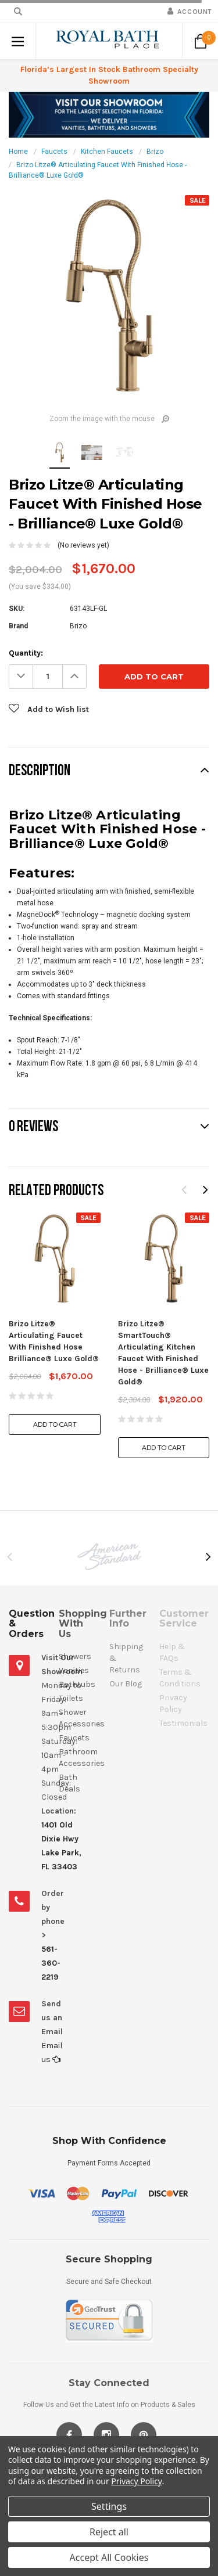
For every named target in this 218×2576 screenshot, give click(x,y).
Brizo (154, 151)
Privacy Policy (136, 2481)
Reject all (109, 2531)
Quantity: (26, 653)
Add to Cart (55, 1424)
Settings (109, 2506)
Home (18, 151)
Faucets (54, 151)
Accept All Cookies (109, 2557)
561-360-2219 (50, 1963)
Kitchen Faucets (107, 151)
